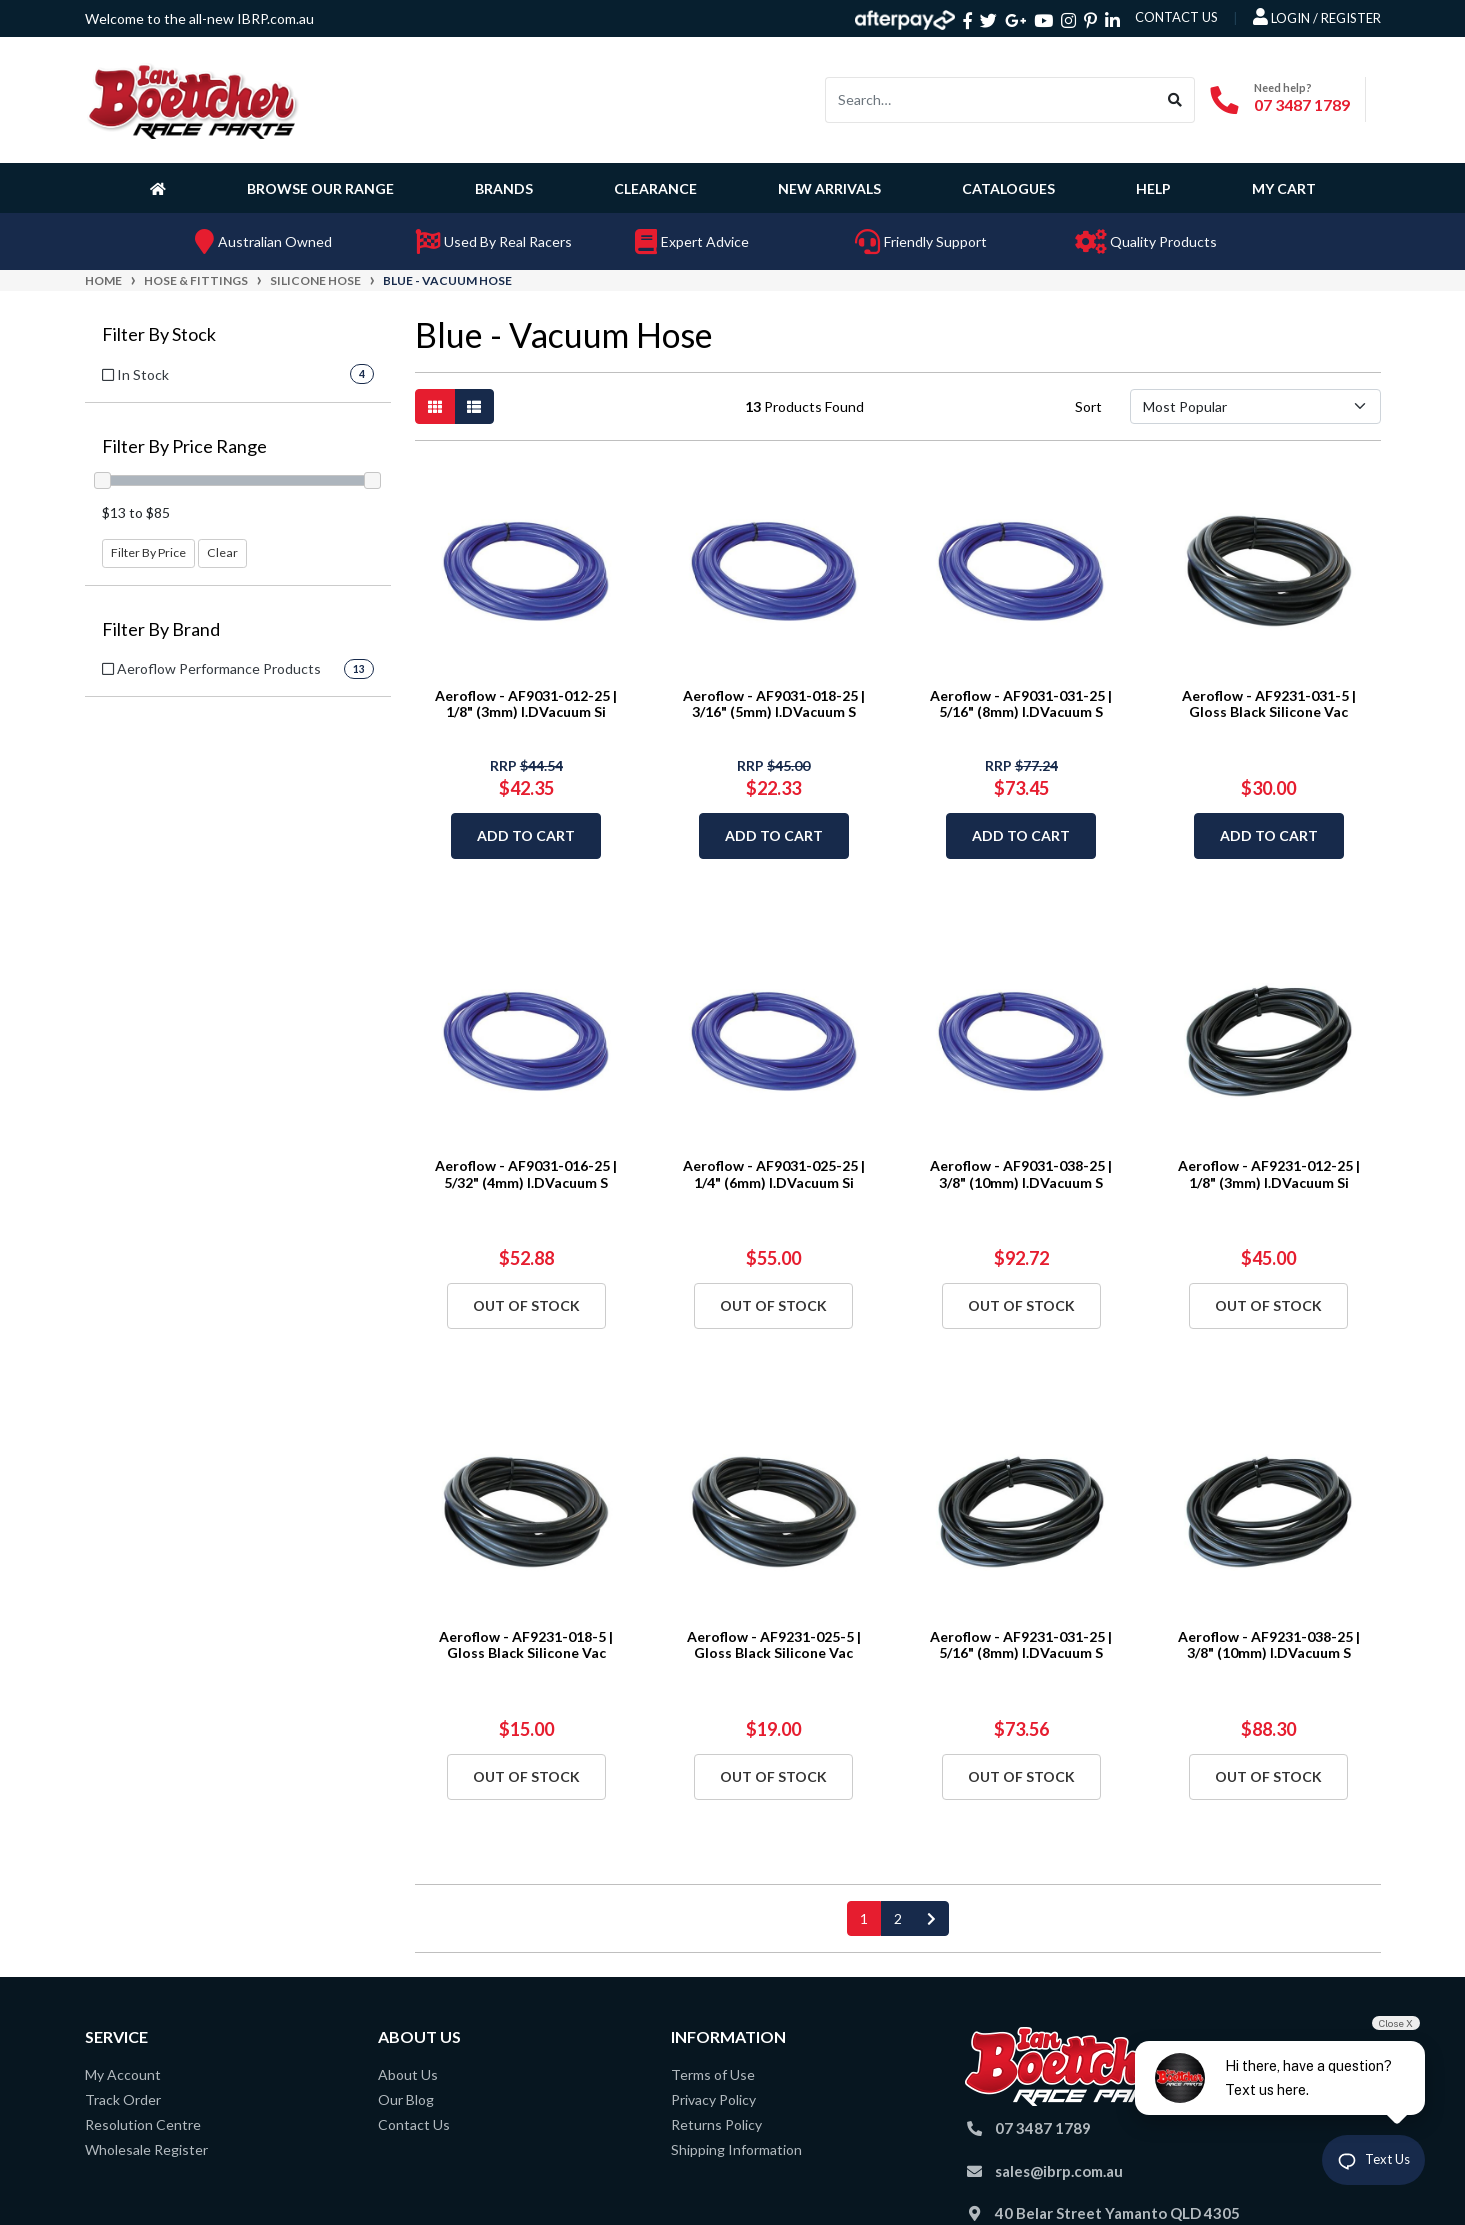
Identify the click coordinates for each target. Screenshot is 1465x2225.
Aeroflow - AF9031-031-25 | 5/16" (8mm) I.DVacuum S (1021, 704)
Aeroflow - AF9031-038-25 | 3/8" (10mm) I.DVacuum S (1021, 1174)
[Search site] (1175, 100)
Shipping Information (736, 2149)
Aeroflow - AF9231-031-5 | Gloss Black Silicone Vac (1269, 704)
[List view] (474, 406)
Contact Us (414, 2124)
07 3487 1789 (1302, 104)
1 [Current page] (864, 1918)
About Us (408, 2074)
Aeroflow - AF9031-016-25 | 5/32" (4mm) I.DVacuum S (526, 1174)
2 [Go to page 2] (898, 1918)
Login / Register (1317, 17)
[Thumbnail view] (435, 406)
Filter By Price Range (184, 446)
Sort (1088, 406)
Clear (222, 552)
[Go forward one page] (931, 1918)
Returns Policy (716, 2124)
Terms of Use (713, 2074)
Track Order (123, 2099)
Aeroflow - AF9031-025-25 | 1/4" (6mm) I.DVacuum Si (774, 1174)
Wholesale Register (146, 2149)
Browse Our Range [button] (320, 188)
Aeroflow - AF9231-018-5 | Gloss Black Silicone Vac (526, 1645)
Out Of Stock (526, 1305)
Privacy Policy (713, 2099)
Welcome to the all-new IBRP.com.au (199, 18)
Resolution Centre (143, 2124)
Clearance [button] (655, 188)
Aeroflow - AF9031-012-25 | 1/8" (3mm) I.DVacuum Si (526, 704)
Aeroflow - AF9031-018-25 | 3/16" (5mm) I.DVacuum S (774, 704)
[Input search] (991, 100)
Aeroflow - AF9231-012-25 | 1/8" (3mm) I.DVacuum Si (1269, 1174)
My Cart (1284, 188)
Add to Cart (526, 835)
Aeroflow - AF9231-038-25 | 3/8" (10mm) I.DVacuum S (1269, 1645)
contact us (1176, 17)
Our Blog (406, 2099)
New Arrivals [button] (829, 188)
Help (1153, 188)
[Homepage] (162, 188)
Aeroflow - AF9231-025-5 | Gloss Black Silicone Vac (774, 1645)
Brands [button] (504, 188)
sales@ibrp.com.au (1059, 2171)
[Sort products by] (1255, 406)
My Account (123, 2074)
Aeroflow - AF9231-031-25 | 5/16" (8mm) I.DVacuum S (1021, 1645)
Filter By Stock (159, 334)
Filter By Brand (161, 629)
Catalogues (1008, 188)
